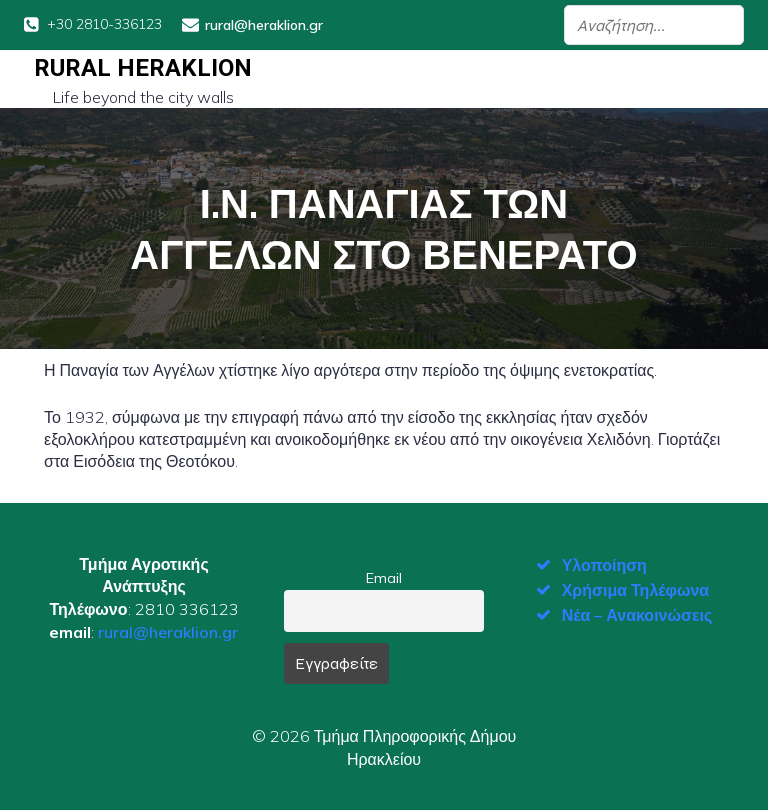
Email (384, 578)
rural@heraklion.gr (168, 632)
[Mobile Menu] (727, 79)
